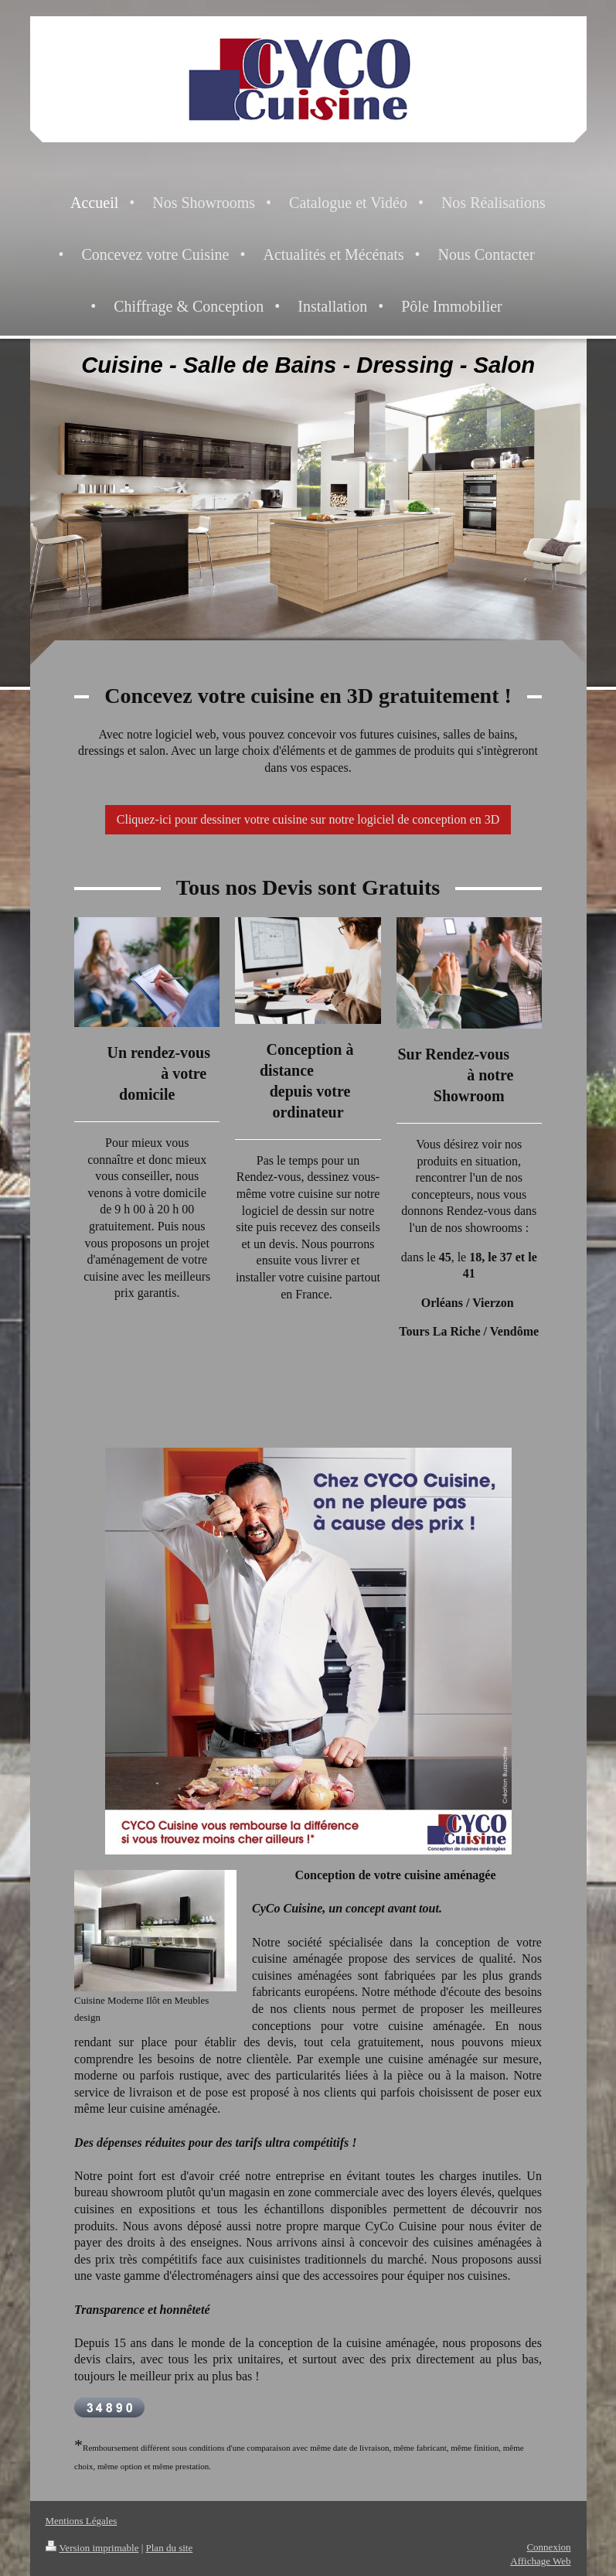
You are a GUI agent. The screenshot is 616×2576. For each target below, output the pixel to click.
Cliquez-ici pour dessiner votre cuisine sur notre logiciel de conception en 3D (308, 819)
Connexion (548, 2547)
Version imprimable (92, 2548)
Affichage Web (540, 2561)
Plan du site (169, 2548)
